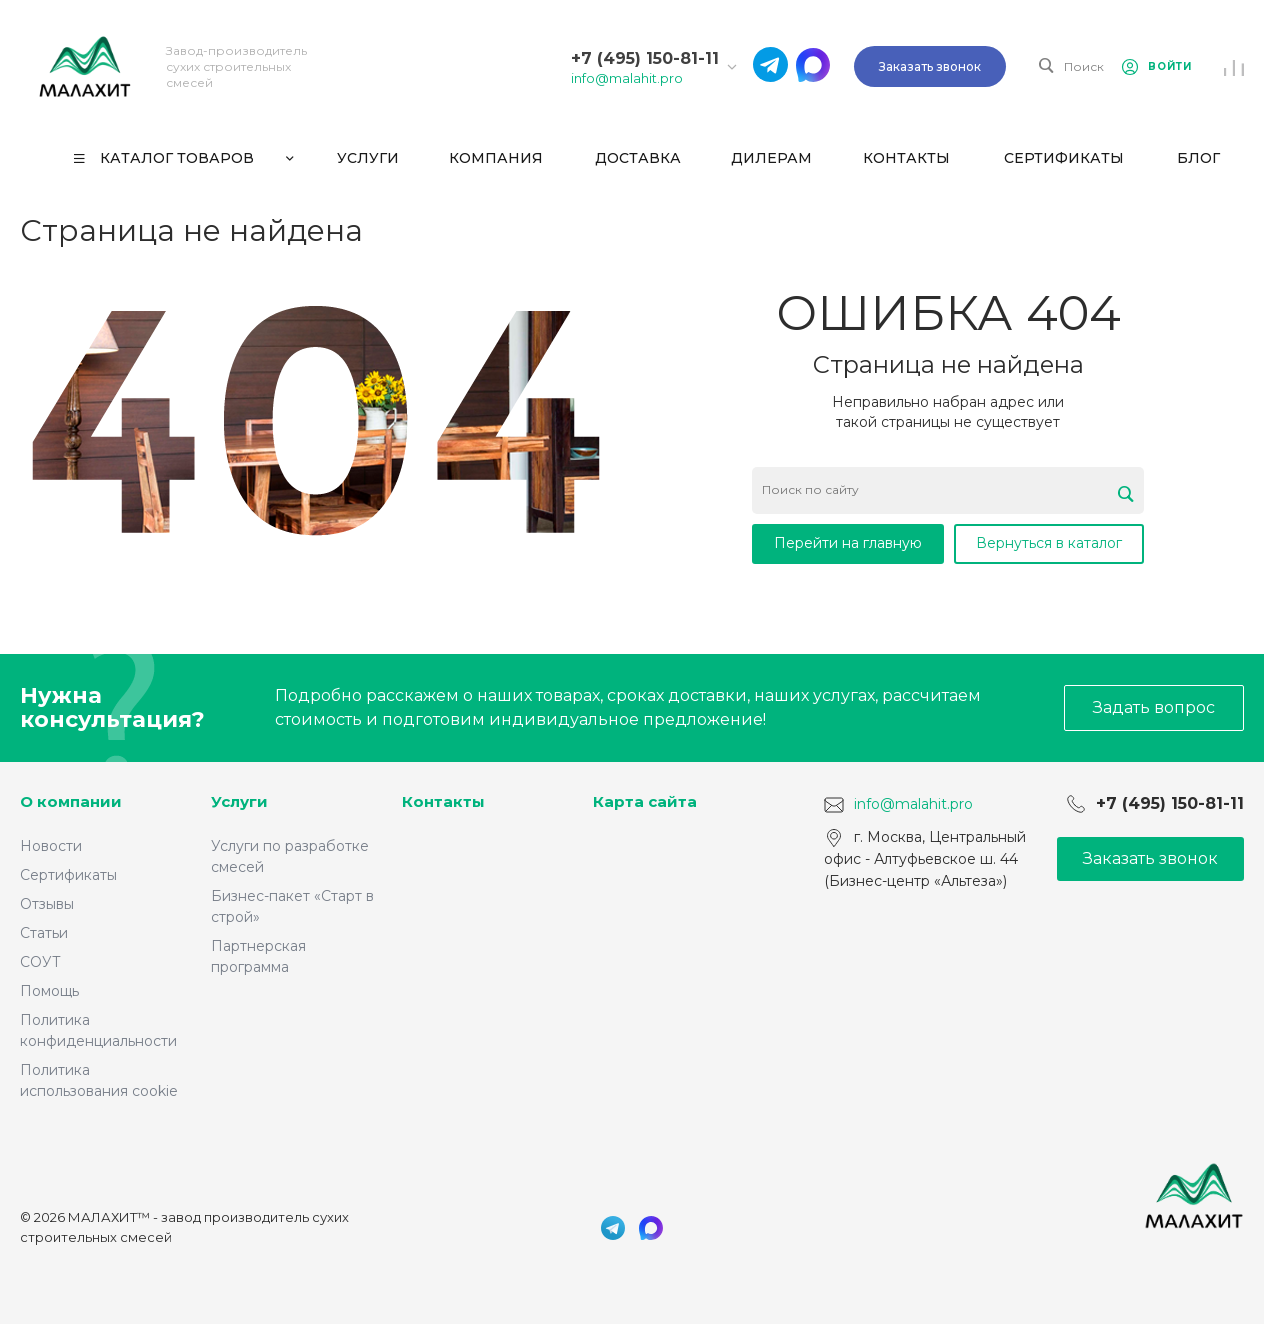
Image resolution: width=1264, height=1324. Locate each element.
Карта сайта (645, 801)
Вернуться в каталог (1049, 543)
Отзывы (47, 904)
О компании (71, 801)
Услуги (239, 801)
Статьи (44, 933)
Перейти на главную (848, 543)
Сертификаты (68, 875)
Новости (51, 846)
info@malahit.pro (627, 78)
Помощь (49, 991)
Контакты (443, 801)
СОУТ (40, 962)
